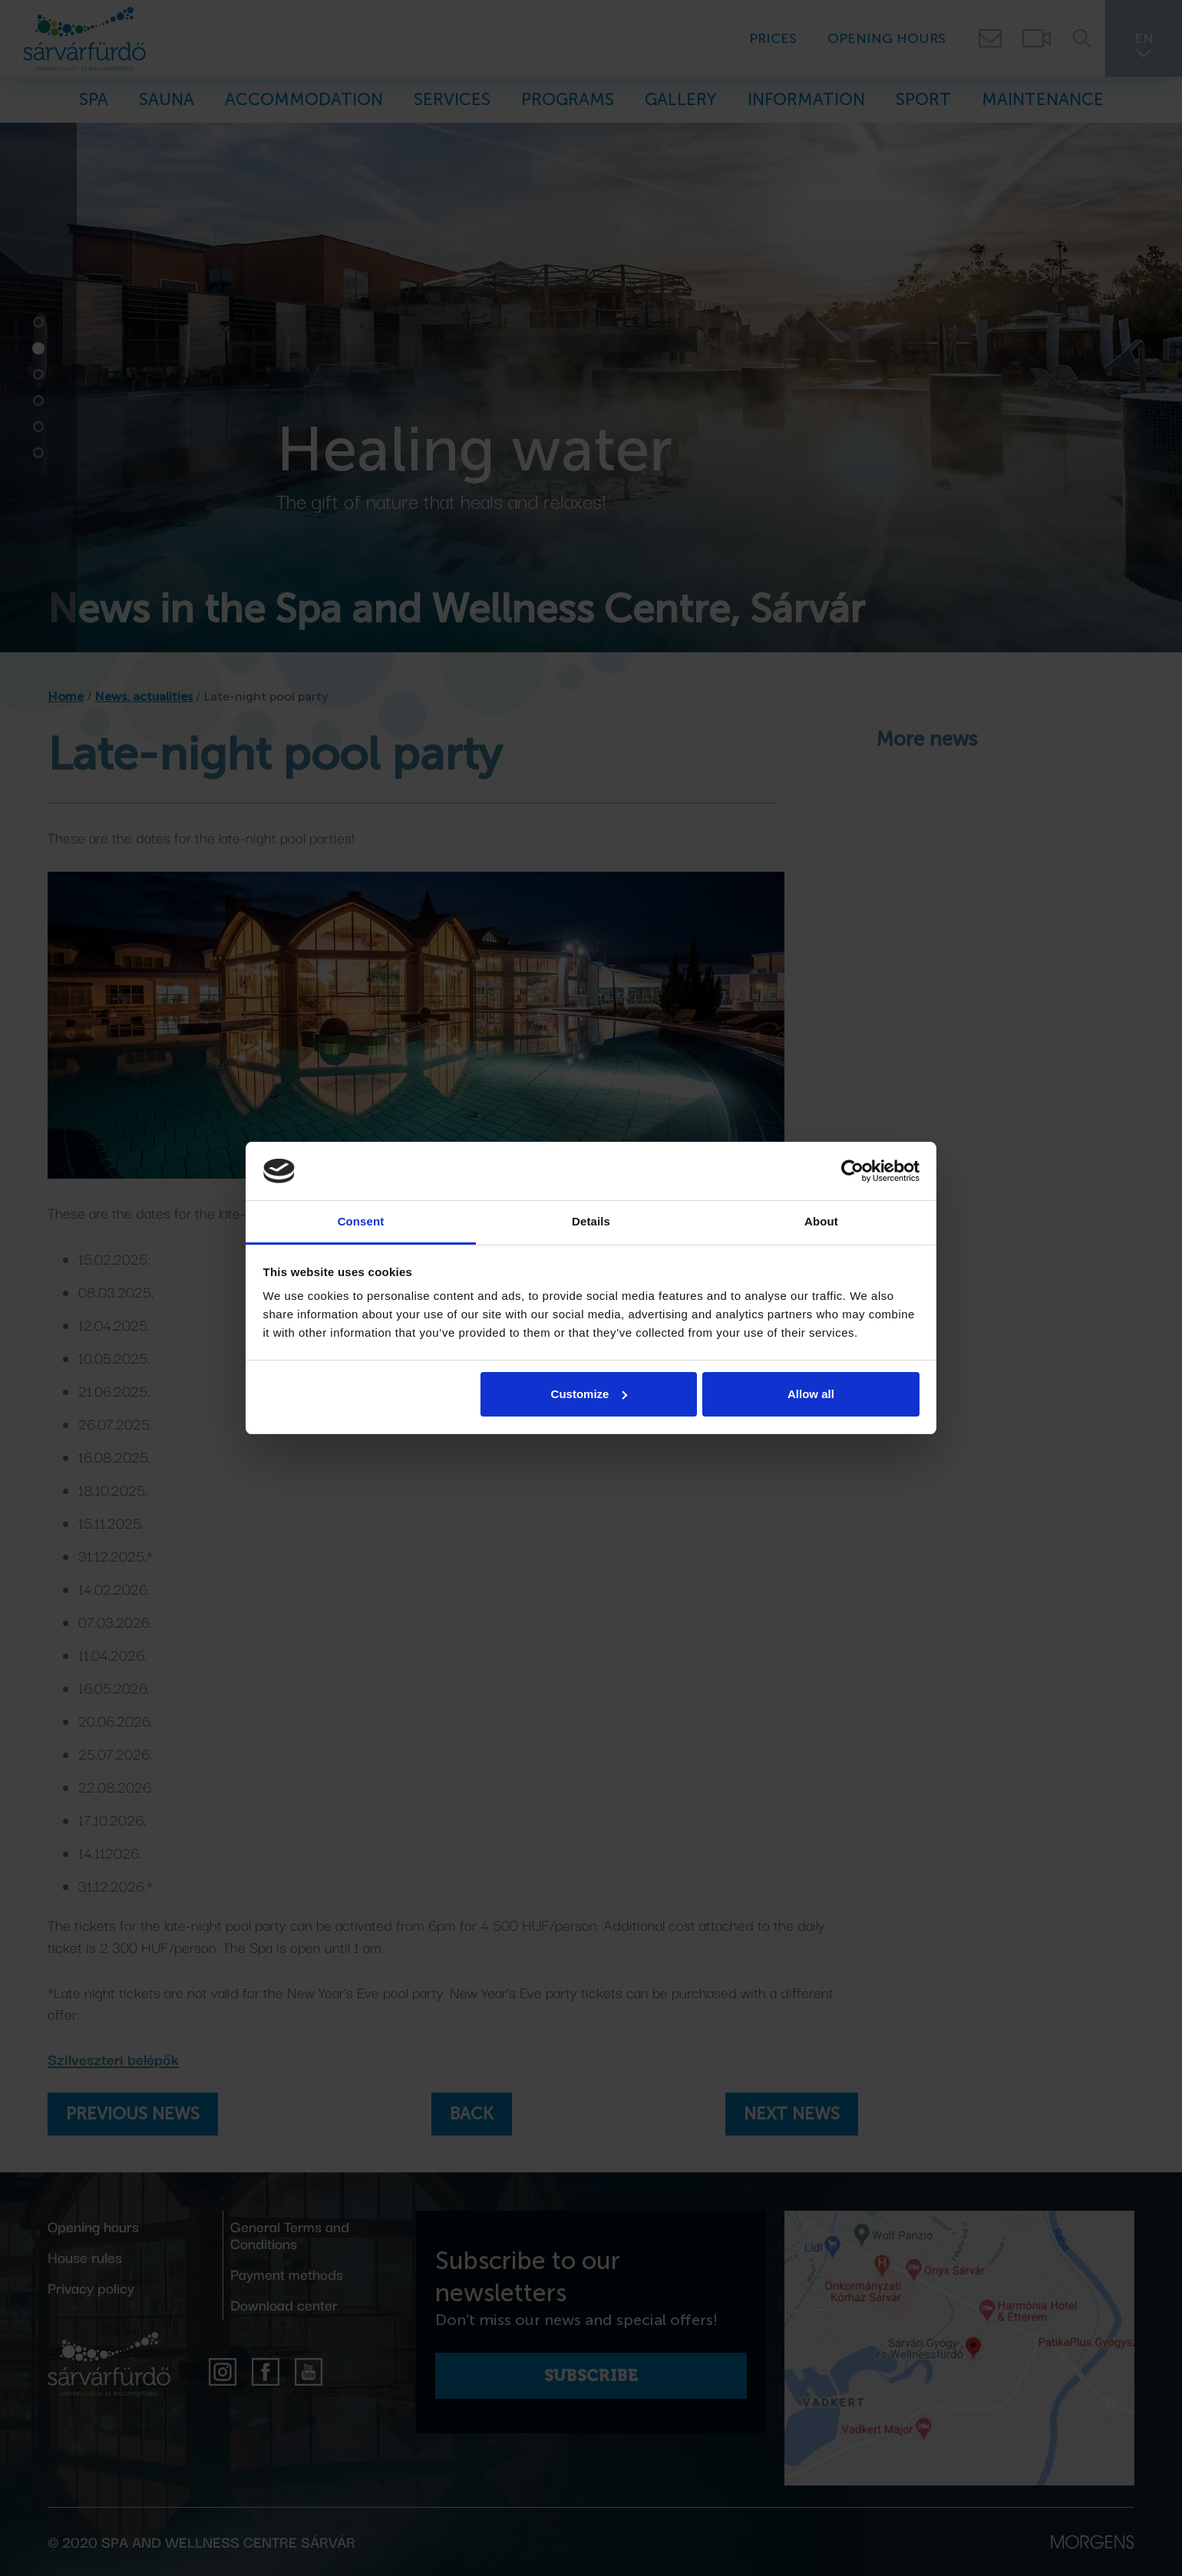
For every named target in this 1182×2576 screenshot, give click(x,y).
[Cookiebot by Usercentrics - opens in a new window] (852, 1170)
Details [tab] (591, 1221)
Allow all (810, 1393)
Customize (589, 1393)
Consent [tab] (361, 1221)
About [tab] (821, 1221)
